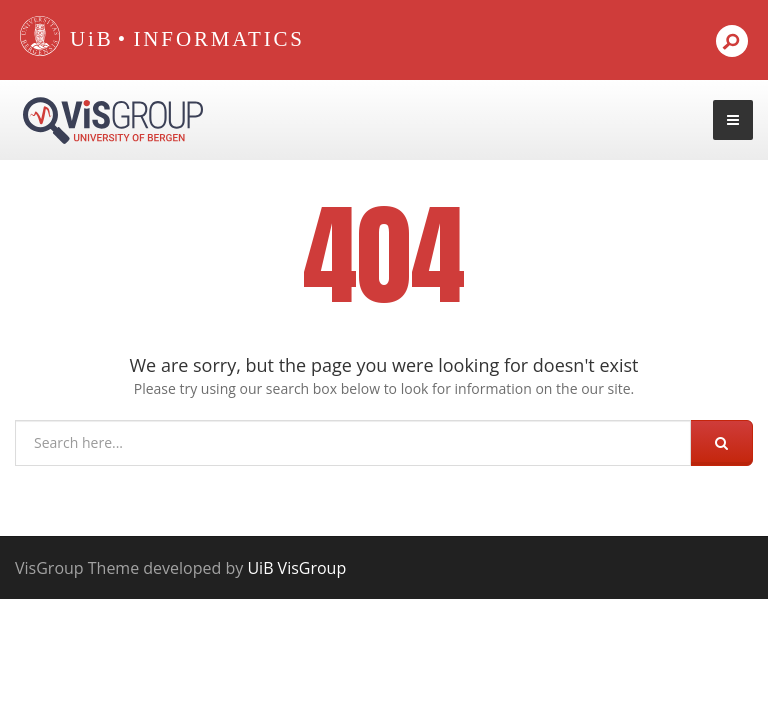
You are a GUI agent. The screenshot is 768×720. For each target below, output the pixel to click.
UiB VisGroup (296, 568)
